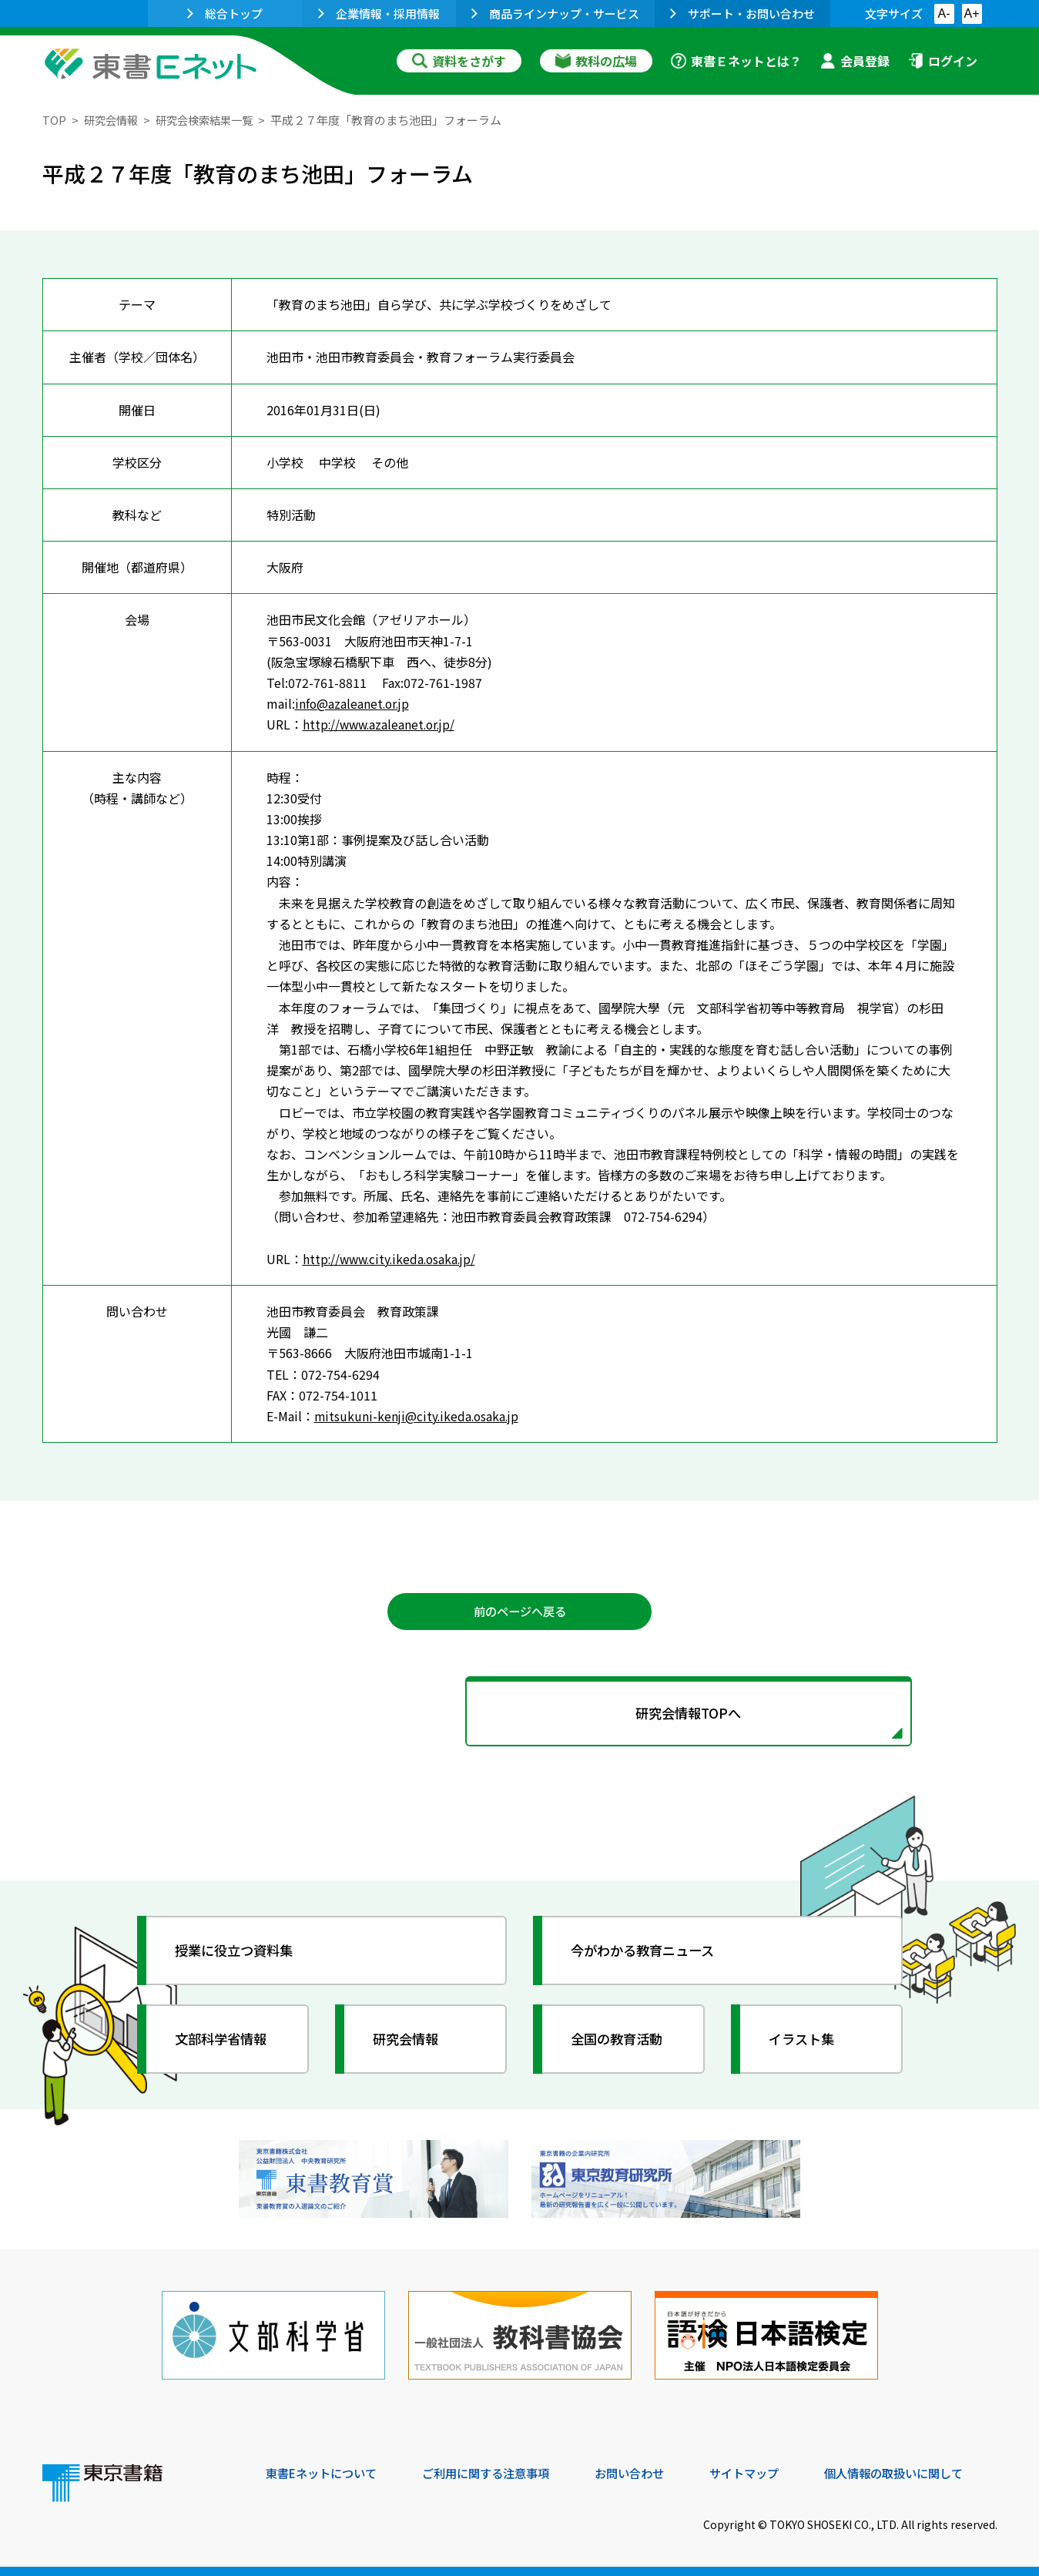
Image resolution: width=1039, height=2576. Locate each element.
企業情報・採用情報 (379, 13)
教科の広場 (596, 61)
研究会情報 (113, 120)
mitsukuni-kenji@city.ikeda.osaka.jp (419, 1416)
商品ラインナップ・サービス (555, 13)
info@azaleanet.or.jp (354, 703)
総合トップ (225, 13)
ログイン (942, 61)
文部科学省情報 (225, 2043)
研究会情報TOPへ (519, 1716)
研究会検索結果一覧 (211, 120)
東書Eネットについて (325, 2471)
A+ (971, 13)
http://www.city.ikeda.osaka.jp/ (393, 1258)
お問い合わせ (648, 2471)
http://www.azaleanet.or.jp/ (382, 724)
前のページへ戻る (520, 1612)
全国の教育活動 (621, 2043)
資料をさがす (459, 61)
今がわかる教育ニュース (649, 1954)
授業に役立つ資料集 (239, 1954)
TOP (54, 120)
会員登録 (855, 61)
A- (944, 13)
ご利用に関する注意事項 (497, 2471)
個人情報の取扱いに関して (923, 2471)
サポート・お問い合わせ (742, 13)
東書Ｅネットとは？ (736, 61)
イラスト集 (805, 2043)
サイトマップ (767, 2471)
